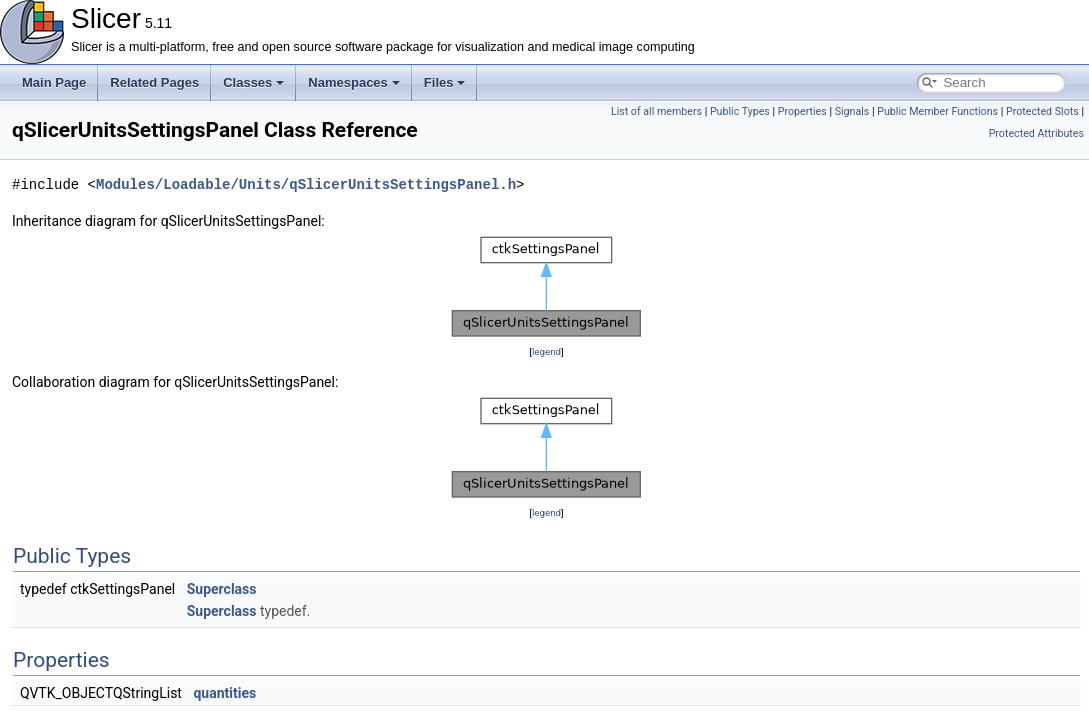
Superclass (222, 589)
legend (546, 351)
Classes (253, 82)
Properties (802, 111)
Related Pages (154, 82)
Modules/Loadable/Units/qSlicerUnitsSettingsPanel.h (306, 184)
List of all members (656, 111)
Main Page (54, 82)
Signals (852, 111)
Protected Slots (1042, 111)
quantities (224, 693)
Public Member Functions (937, 111)
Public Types (740, 111)
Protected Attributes (1036, 133)
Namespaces (354, 82)
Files (445, 82)
